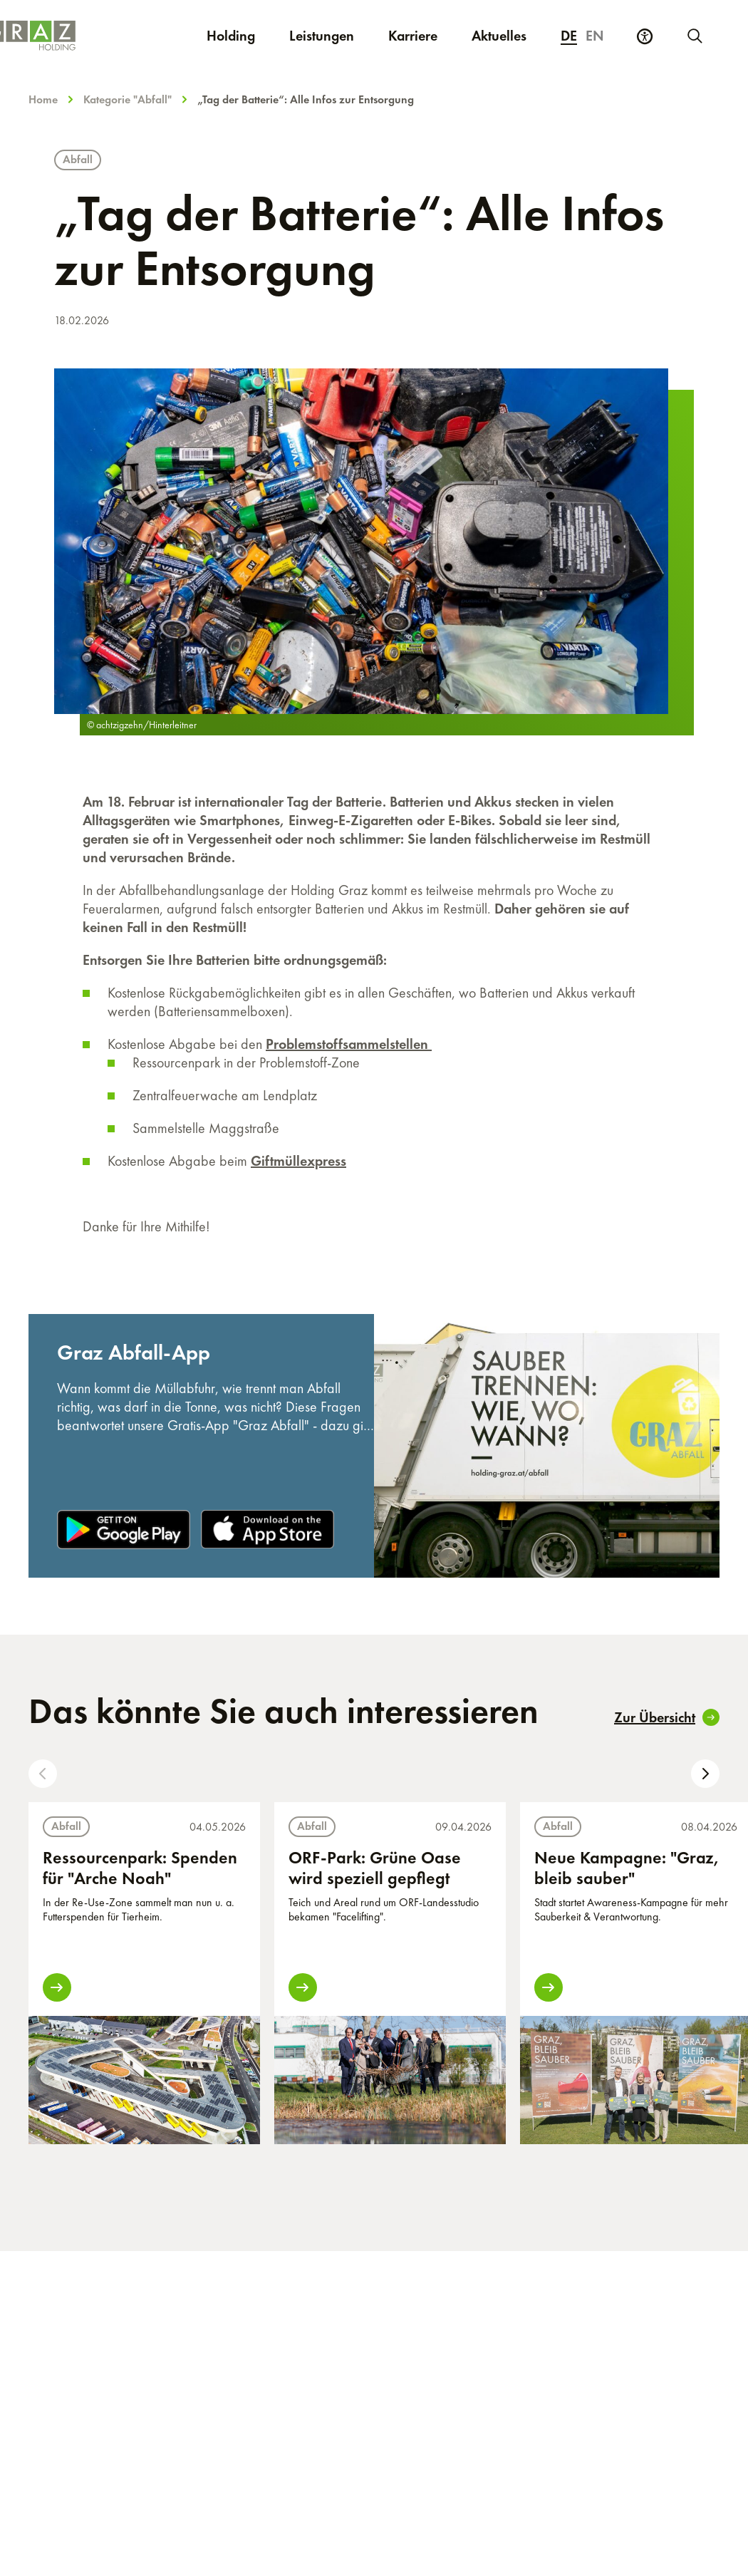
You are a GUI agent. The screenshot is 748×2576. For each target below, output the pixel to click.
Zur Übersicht (667, 1717)
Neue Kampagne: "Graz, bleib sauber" (627, 1867)
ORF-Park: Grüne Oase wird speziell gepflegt (375, 1867)
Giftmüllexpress (298, 1161)
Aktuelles (499, 35)
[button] (42, 1773)
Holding (231, 35)
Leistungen (321, 35)
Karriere (421, 35)
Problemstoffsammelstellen (349, 1044)
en (595, 35)
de (569, 35)
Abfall (78, 159)
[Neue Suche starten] (694, 35)
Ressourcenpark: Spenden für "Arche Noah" (140, 1867)
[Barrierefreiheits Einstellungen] (644, 36)
